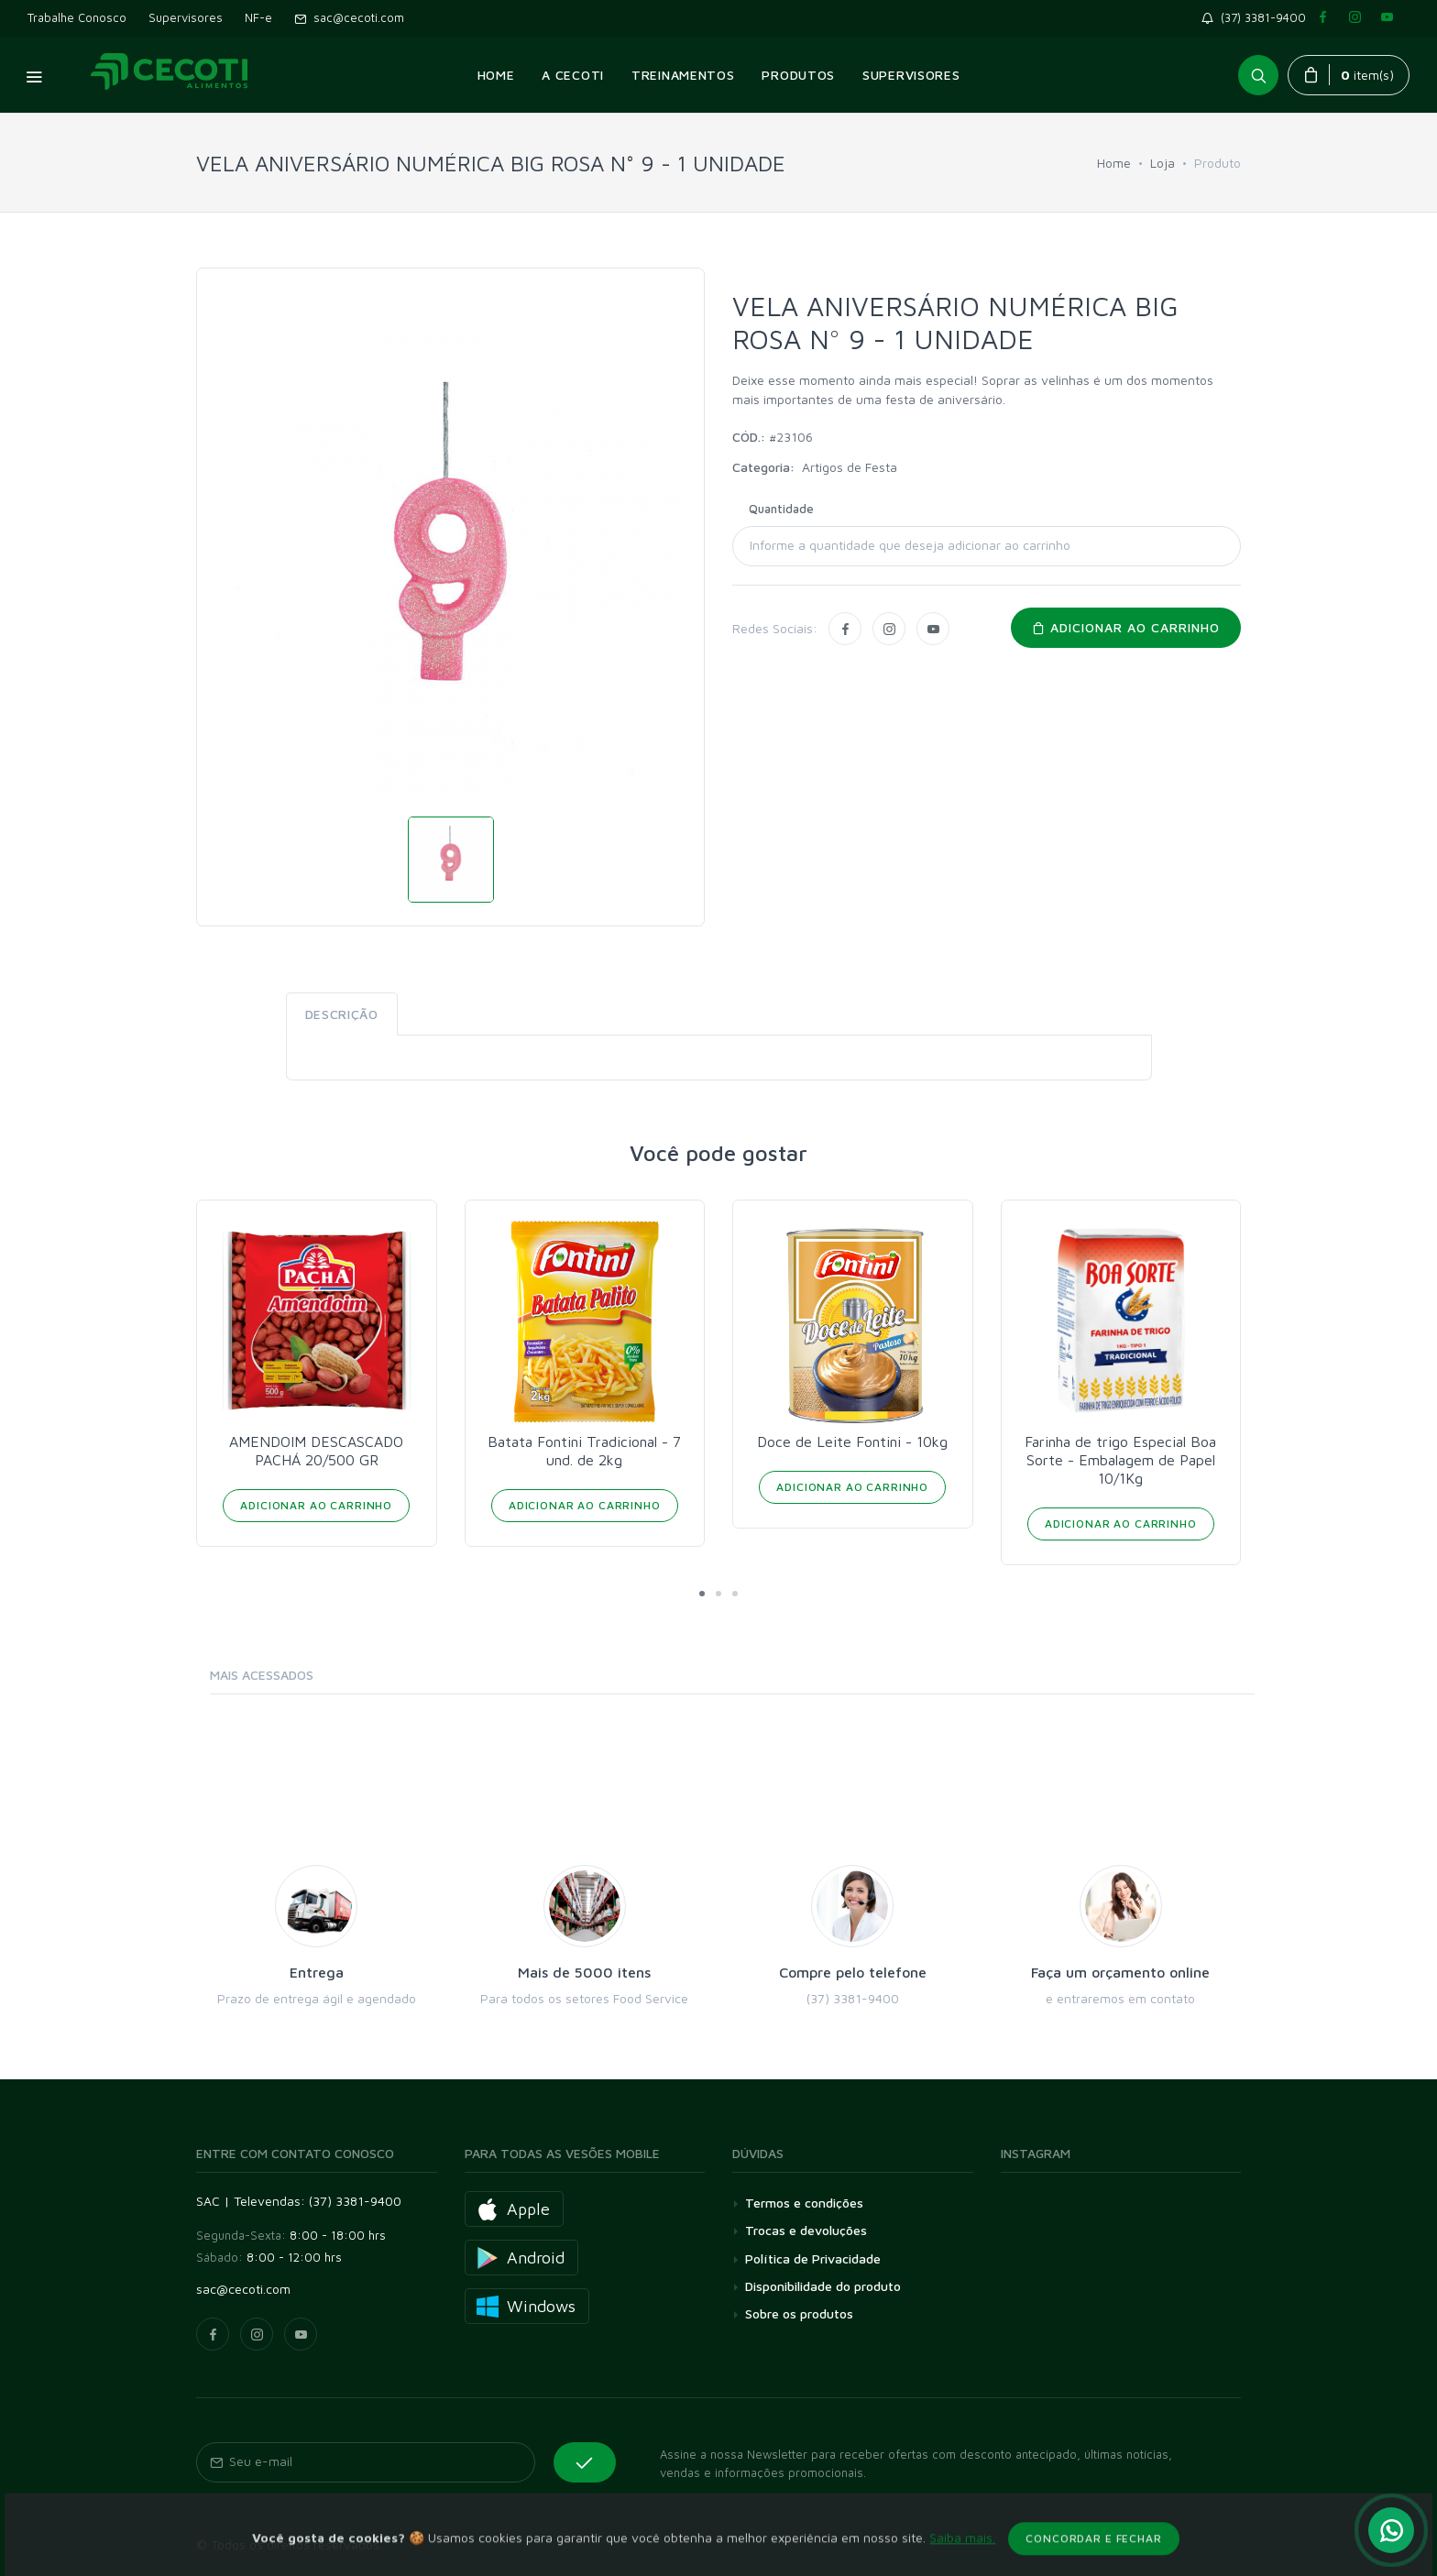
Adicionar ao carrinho (1126, 627)
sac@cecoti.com (349, 17)
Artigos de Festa (849, 467)
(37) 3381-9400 (1257, 17)
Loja (1162, 162)
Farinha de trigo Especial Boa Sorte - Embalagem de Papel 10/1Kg (1120, 1459)
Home (1114, 162)
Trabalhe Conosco (76, 17)
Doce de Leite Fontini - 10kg (852, 1441)
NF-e (258, 17)
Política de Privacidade (813, 2258)
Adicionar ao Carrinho (316, 1505)
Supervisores (185, 17)
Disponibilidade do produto (823, 2286)
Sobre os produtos (799, 2313)
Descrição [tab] (341, 1014)
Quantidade (781, 508)
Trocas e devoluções (806, 2230)
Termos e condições (804, 2202)
